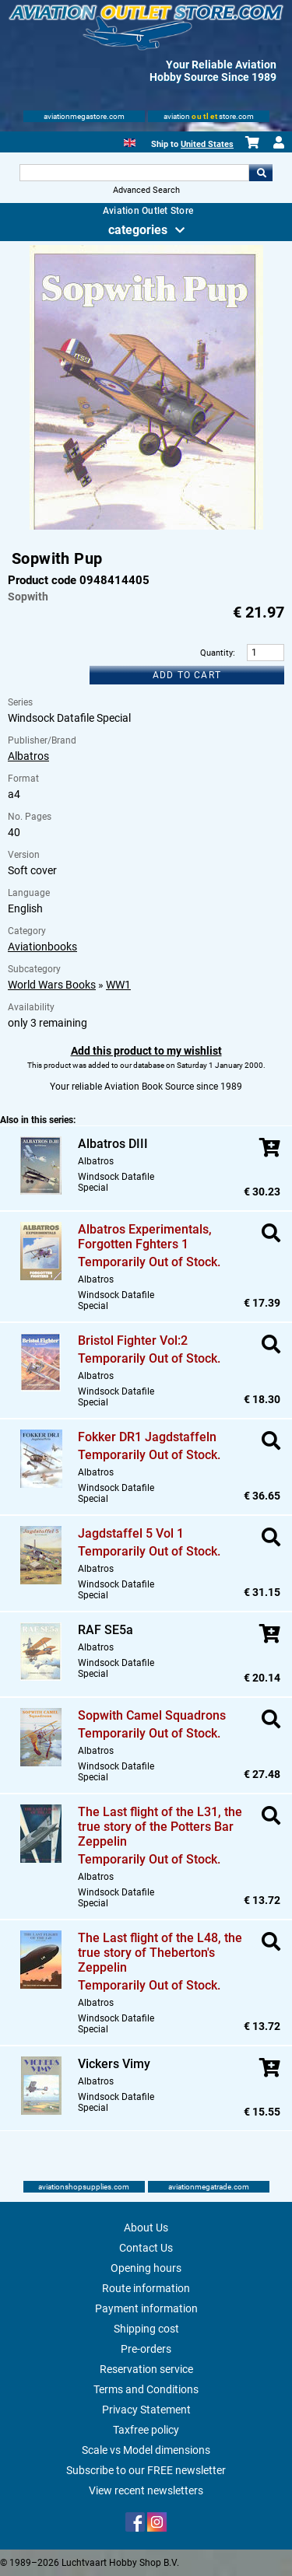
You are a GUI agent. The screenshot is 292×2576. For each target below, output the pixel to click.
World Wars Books (52, 984)
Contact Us (146, 2248)
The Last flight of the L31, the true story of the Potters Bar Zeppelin (160, 1826)
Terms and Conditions (146, 2389)
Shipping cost (146, 2328)
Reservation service (146, 2369)
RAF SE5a (105, 1629)
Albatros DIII (113, 1143)
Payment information (146, 2308)
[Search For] (134, 172)
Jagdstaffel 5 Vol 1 (131, 1533)
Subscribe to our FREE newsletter (146, 2470)
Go (261, 172)
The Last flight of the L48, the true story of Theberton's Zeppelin (160, 1952)
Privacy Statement (146, 2409)
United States (207, 144)
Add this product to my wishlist (146, 1051)
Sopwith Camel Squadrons (152, 1715)
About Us (146, 2227)
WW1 (118, 984)
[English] (129, 141)
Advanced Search (146, 190)
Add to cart (187, 675)
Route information (146, 2288)
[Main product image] (146, 526)
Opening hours (146, 2268)
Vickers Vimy (114, 2063)
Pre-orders (146, 2349)
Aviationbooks (42, 946)
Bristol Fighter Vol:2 (133, 1340)
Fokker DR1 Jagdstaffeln (147, 1437)
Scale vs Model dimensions (146, 2450)
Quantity (216, 653)
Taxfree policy (146, 2430)
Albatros (28, 756)
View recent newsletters (146, 2490)
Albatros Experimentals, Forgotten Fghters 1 (145, 1236)
